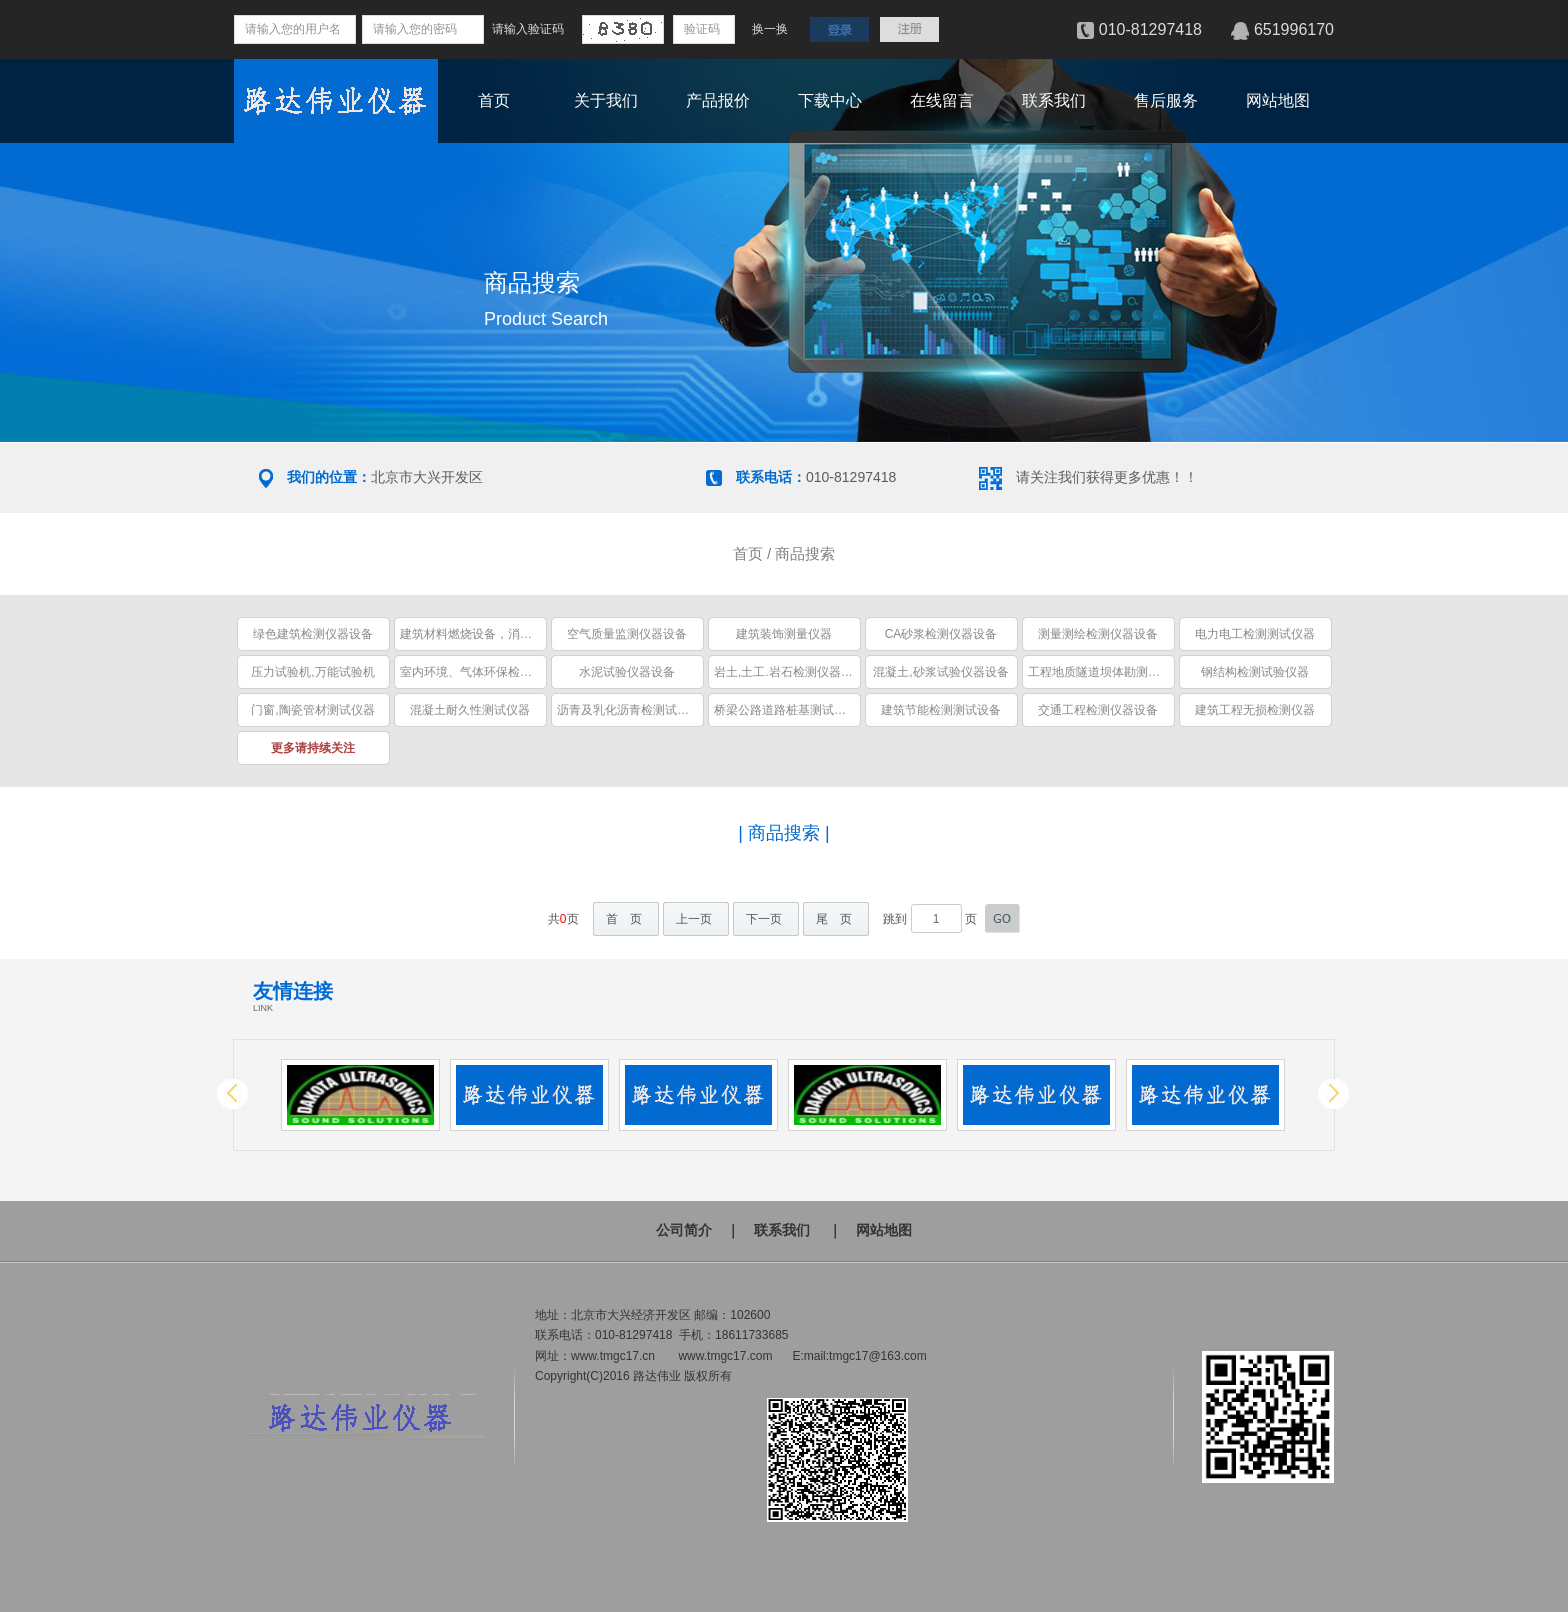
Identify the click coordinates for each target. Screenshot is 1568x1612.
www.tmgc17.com (725, 1356)
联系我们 (1054, 100)
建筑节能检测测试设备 (941, 710)
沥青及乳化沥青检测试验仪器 (635, 710)
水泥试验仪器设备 (627, 672)
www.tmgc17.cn (613, 1356)
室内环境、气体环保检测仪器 (478, 672)
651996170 (1294, 29)
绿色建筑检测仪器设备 (313, 634)
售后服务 (1166, 100)
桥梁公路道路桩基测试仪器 (786, 710)
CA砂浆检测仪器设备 (941, 634)
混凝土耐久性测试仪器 (470, 710)
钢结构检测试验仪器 (1255, 672)
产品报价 (718, 100)
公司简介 (684, 1230)
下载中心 (830, 100)
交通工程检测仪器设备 (1098, 710)
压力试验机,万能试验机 (312, 672)
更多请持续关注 (313, 748)
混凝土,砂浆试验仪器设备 (940, 672)
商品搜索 (805, 553)
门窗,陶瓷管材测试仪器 (312, 710)
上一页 (694, 919)
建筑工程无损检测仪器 (1255, 710)
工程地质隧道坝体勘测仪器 (1100, 672)
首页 (494, 100)
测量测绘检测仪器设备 (1098, 634)
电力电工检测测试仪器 (1255, 634)
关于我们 (606, 100)
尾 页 (834, 919)
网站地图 (1278, 100)
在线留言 (942, 100)
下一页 (764, 919)
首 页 (624, 919)
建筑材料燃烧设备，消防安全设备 (490, 634)
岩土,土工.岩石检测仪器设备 (789, 672)
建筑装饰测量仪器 (784, 634)
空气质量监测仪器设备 (627, 634)
